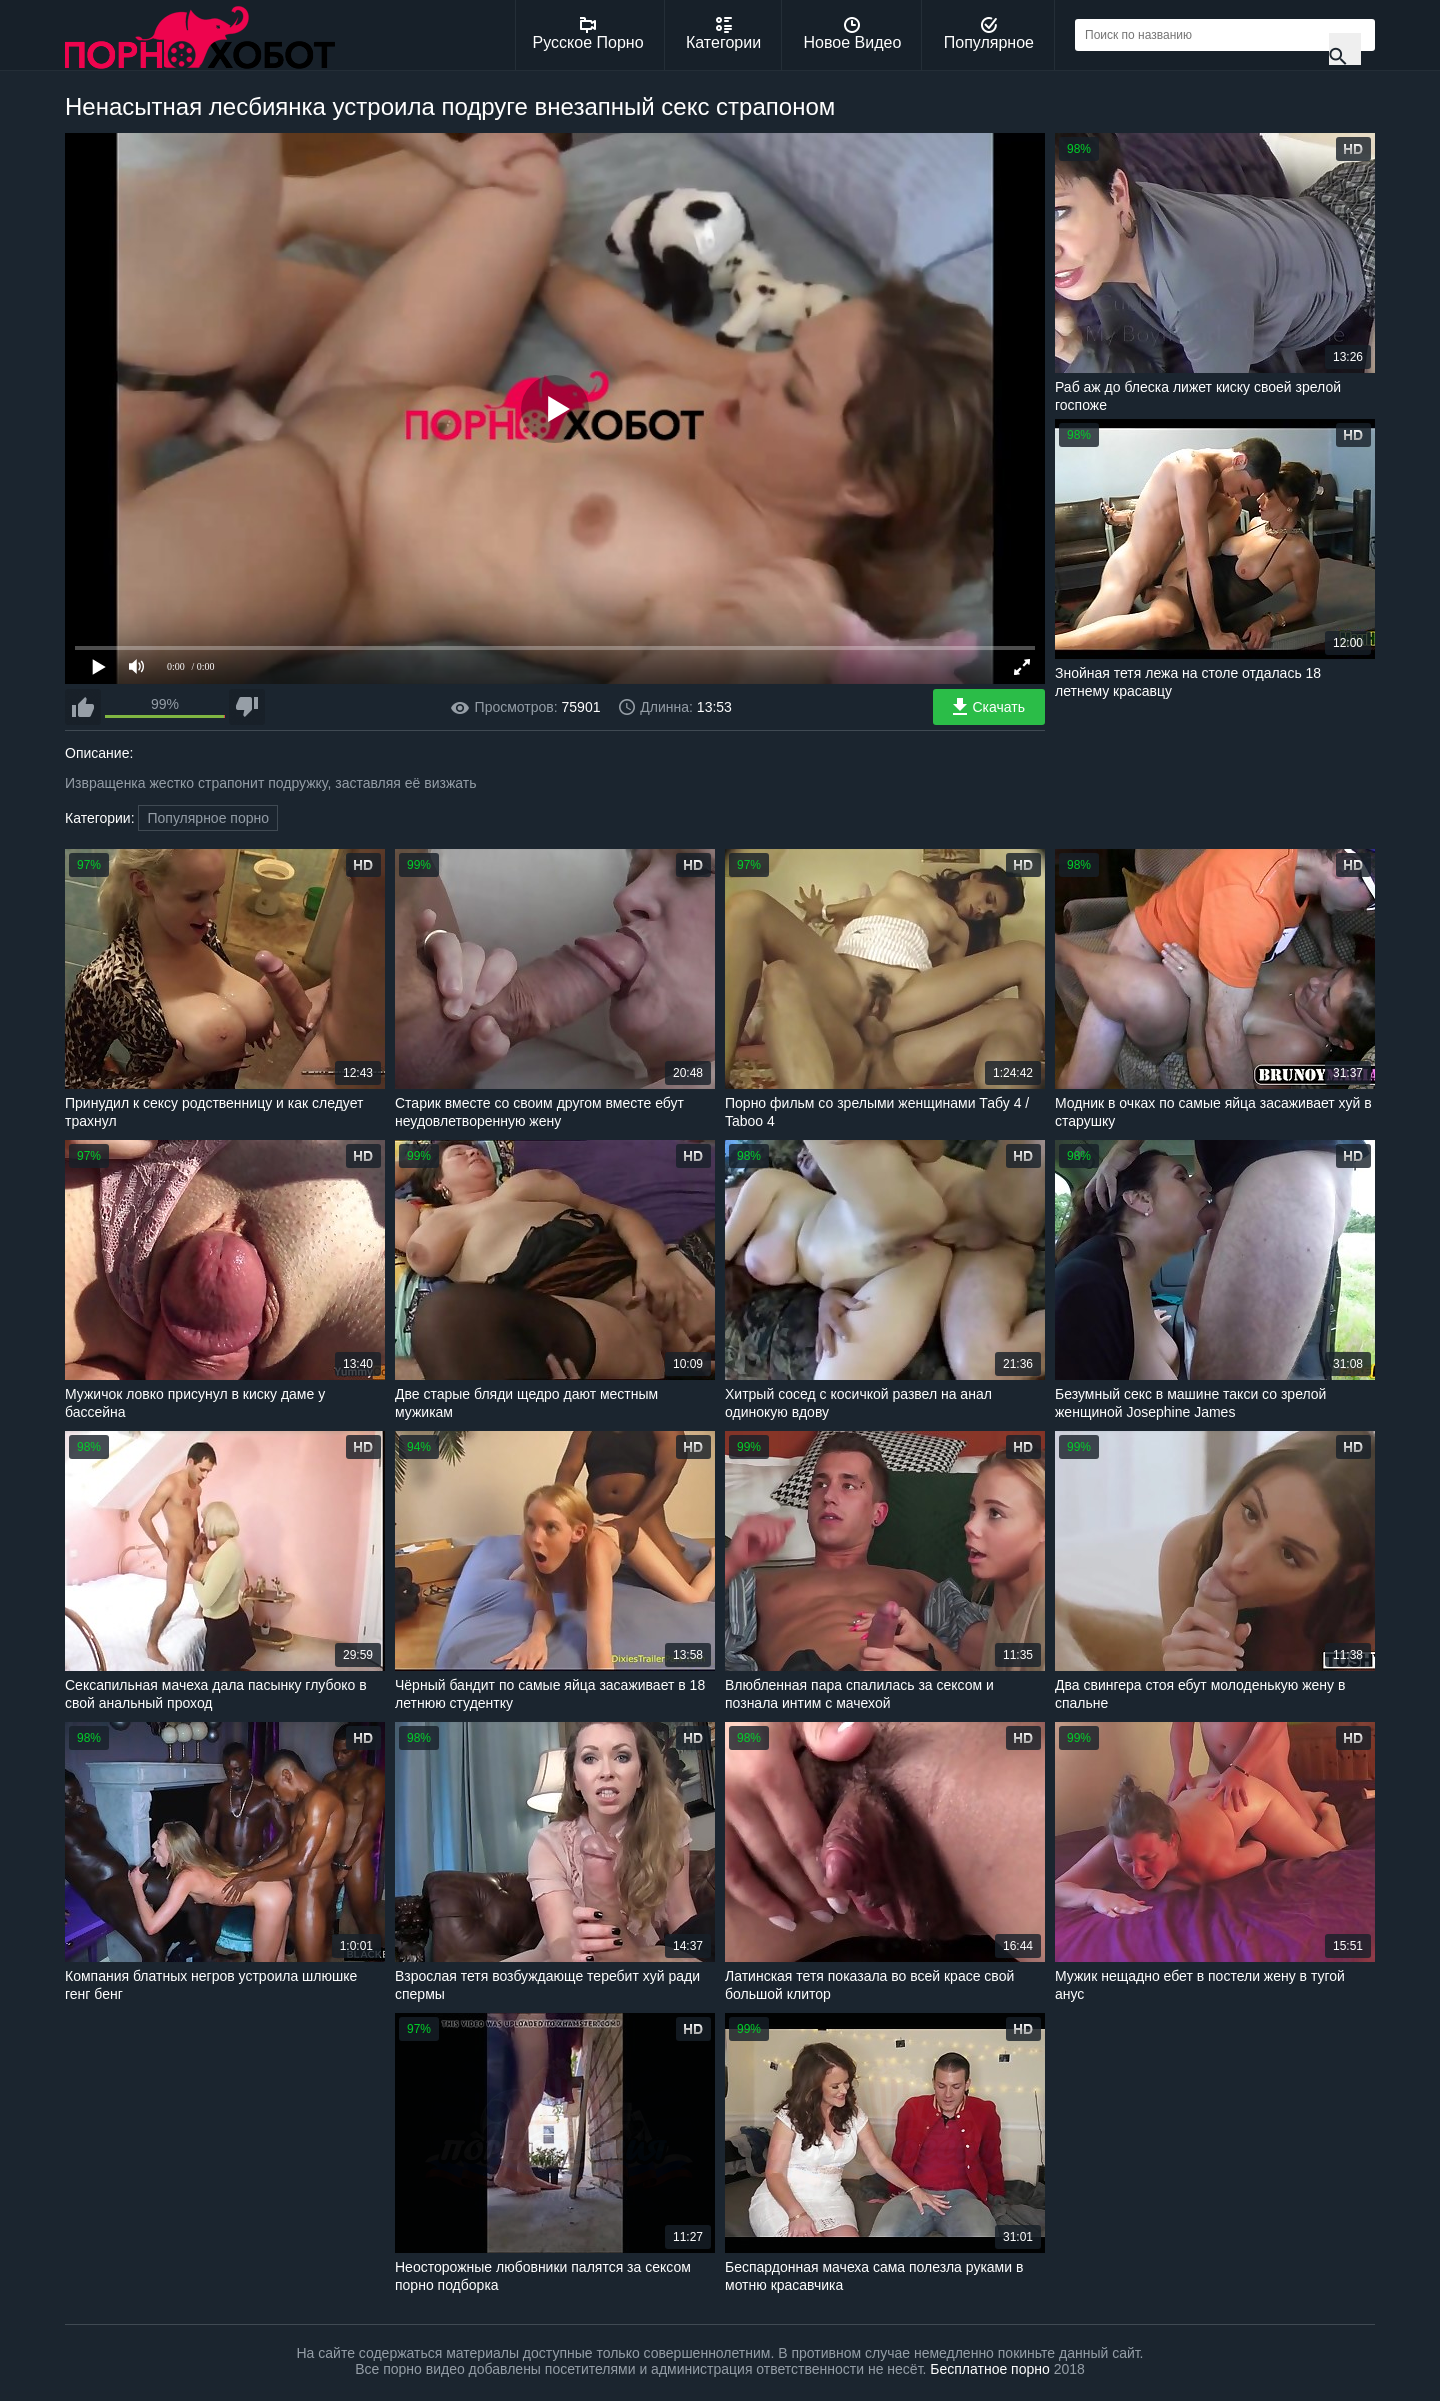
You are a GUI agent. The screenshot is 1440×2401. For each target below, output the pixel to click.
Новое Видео (853, 34)
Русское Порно (588, 34)
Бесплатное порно (989, 2369)
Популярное (989, 34)
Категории (723, 34)
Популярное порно (208, 818)
